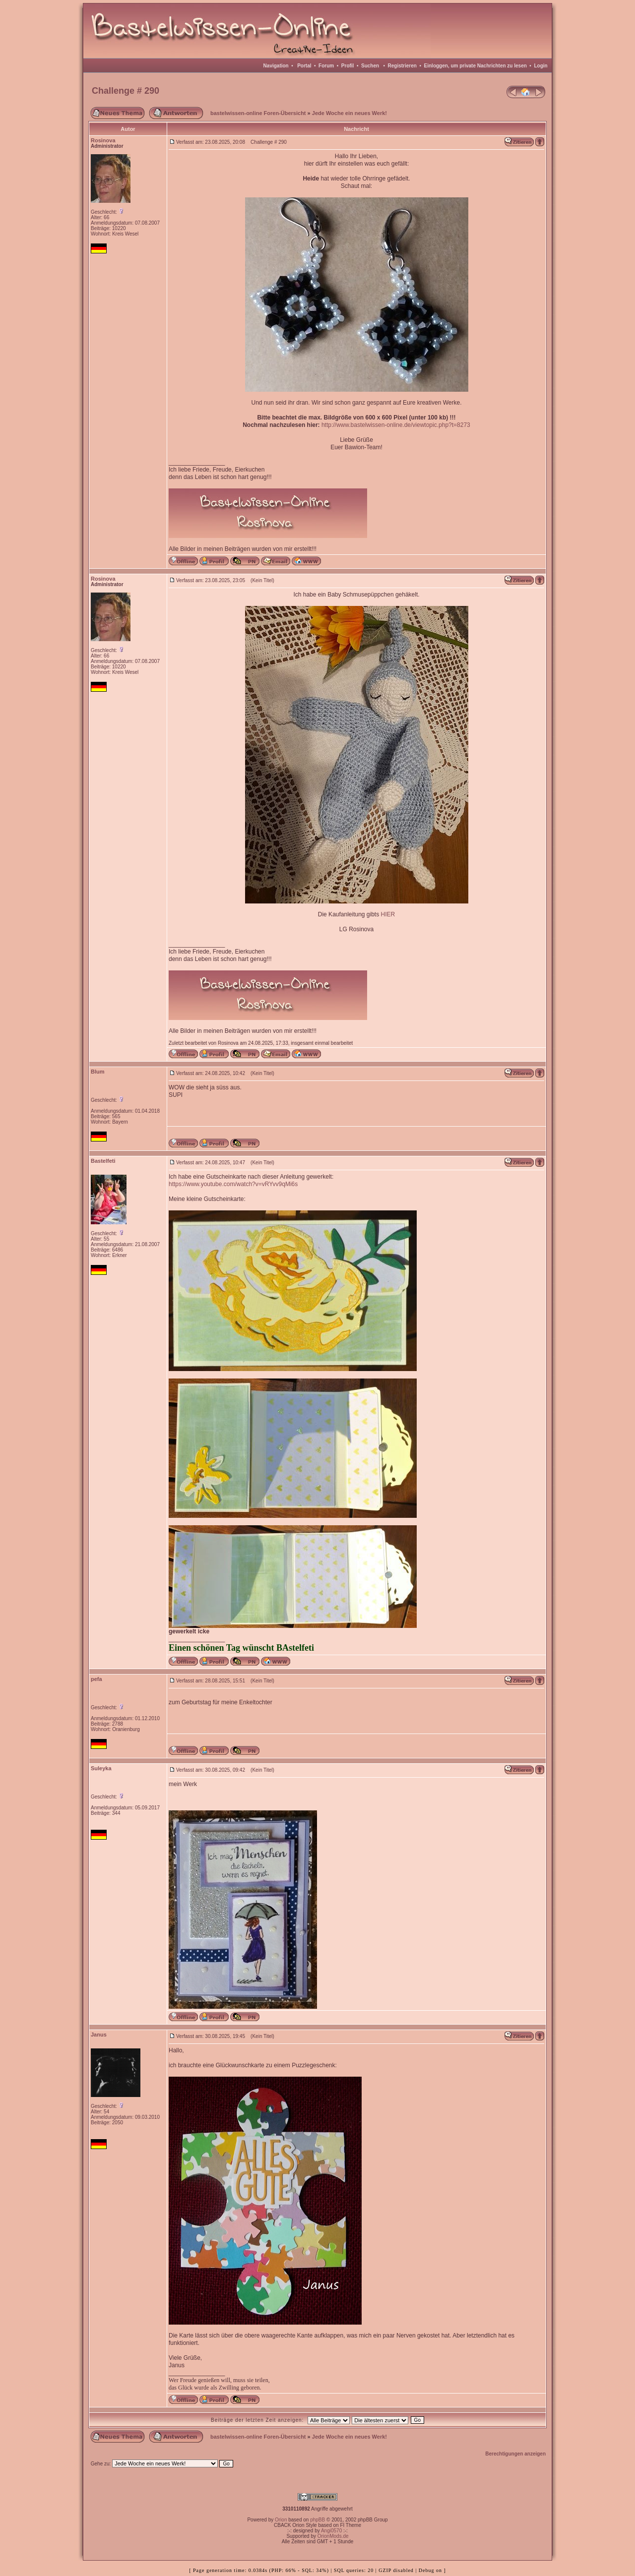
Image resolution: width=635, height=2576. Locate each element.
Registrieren (402, 65)
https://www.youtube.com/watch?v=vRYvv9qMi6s (233, 1184)
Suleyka (101, 1768)
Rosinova (103, 140)
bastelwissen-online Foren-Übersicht (258, 113)
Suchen (370, 65)
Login (540, 65)
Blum (98, 1072)
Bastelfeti (103, 1161)
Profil (347, 65)
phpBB (317, 2519)
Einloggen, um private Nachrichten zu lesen (475, 65)
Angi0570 (331, 2530)
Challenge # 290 (125, 91)
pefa (96, 1679)
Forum (326, 65)
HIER (388, 914)
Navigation (276, 65)
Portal (304, 65)
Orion (281, 2519)
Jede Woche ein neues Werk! (349, 113)
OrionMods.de (333, 2536)
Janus (99, 2034)
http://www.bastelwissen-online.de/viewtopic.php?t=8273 (395, 424)
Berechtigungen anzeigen (515, 2453)
